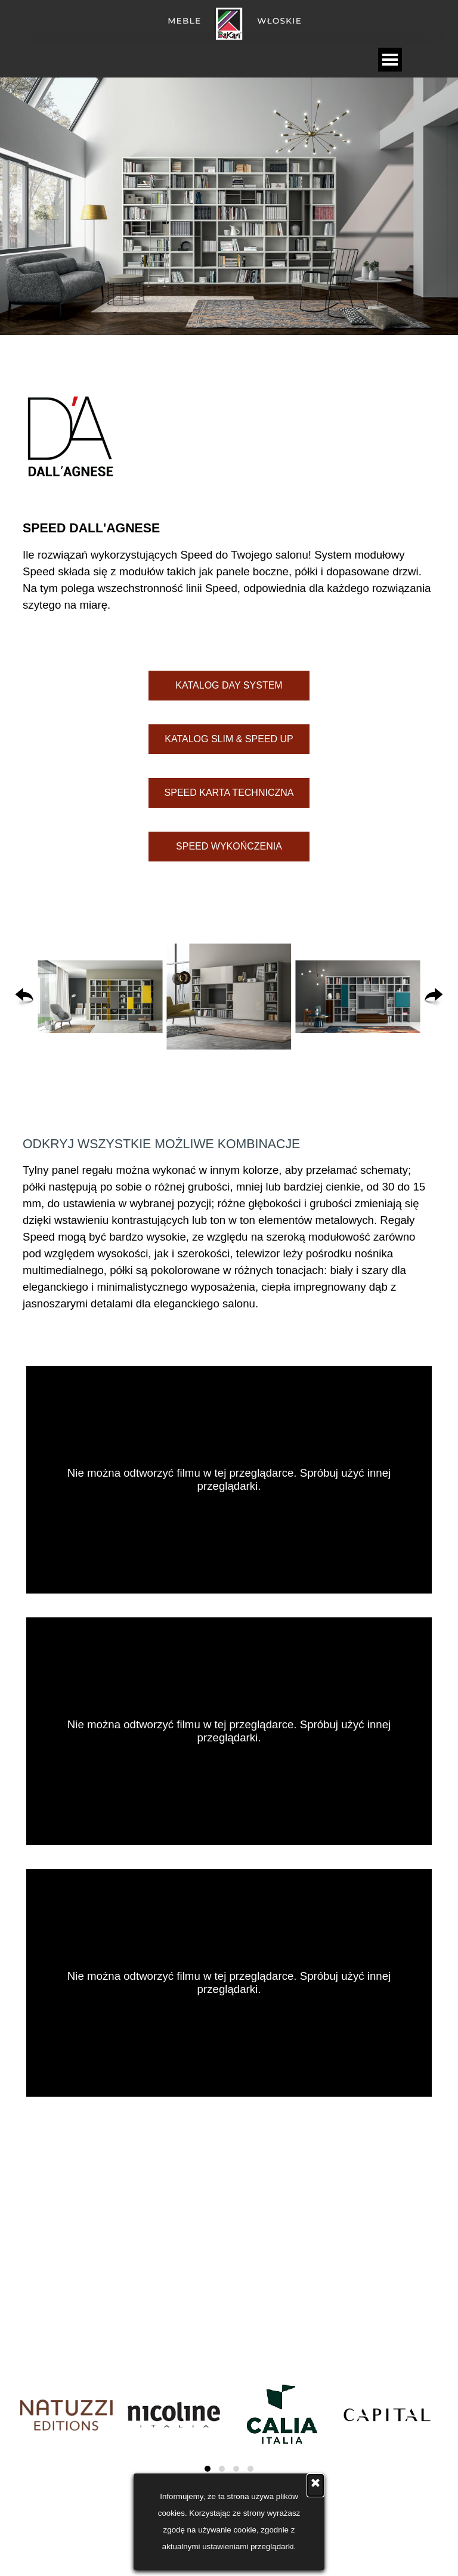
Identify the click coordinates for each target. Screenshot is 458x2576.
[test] (229, 685)
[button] (100, 997)
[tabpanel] (229, 437)
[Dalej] (434, 997)
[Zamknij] (315, 2485)
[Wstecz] (24, 997)
